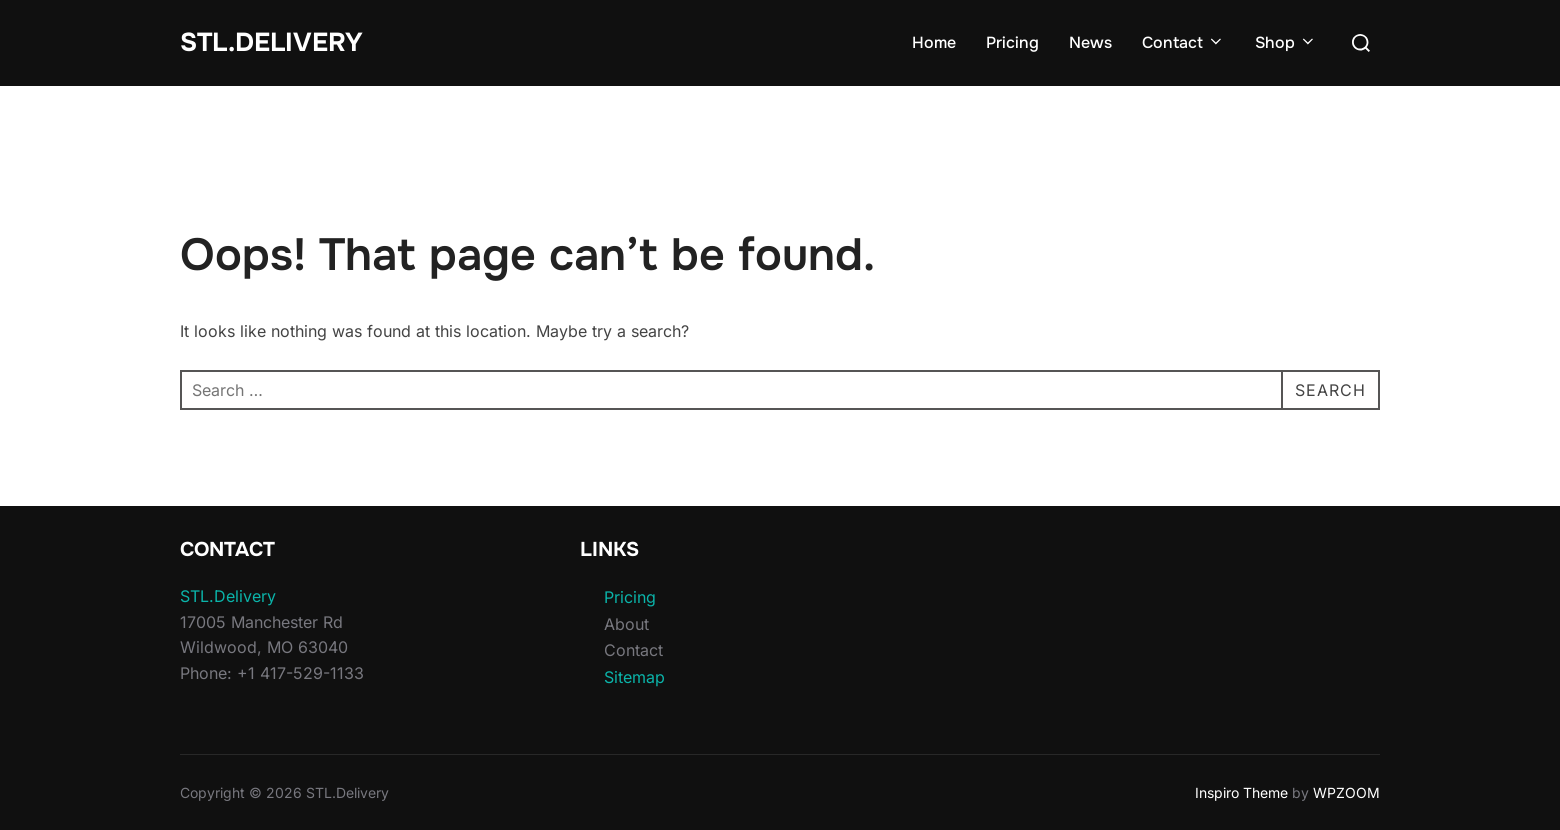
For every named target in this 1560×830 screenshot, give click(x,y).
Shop (1286, 42)
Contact (1183, 42)
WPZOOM (1346, 792)
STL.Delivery (271, 42)
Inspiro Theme (1241, 792)
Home (934, 42)
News (1090, 42)
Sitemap (634, 677)
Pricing (1012, 42)
